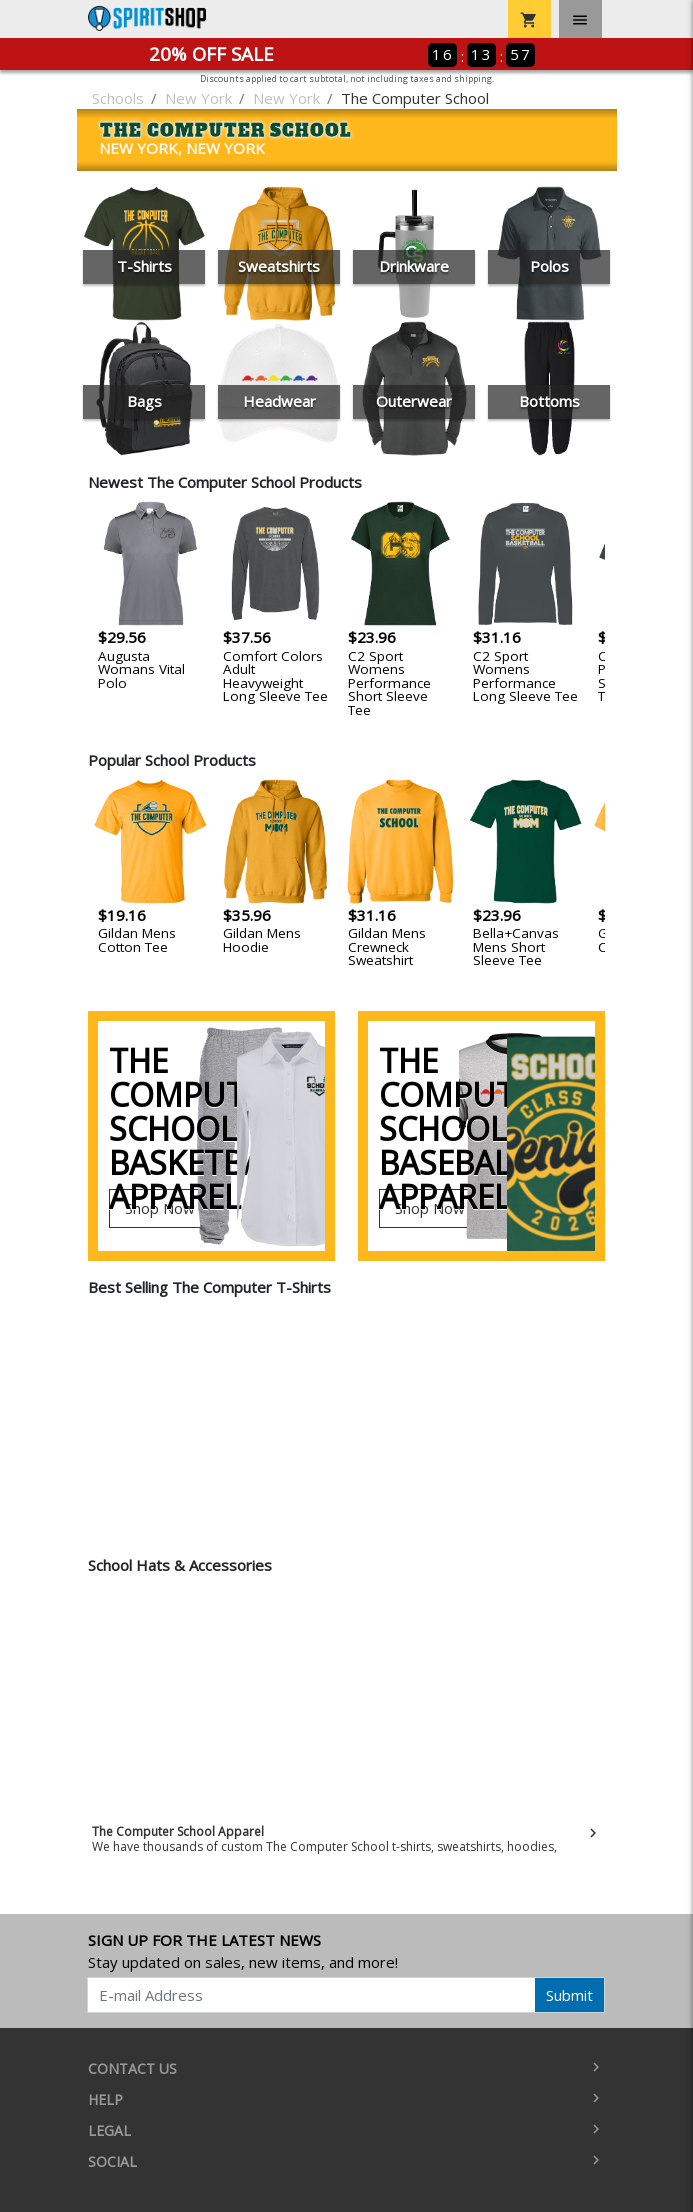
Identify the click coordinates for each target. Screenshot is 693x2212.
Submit (569, 1995)
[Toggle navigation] (580, 19)
